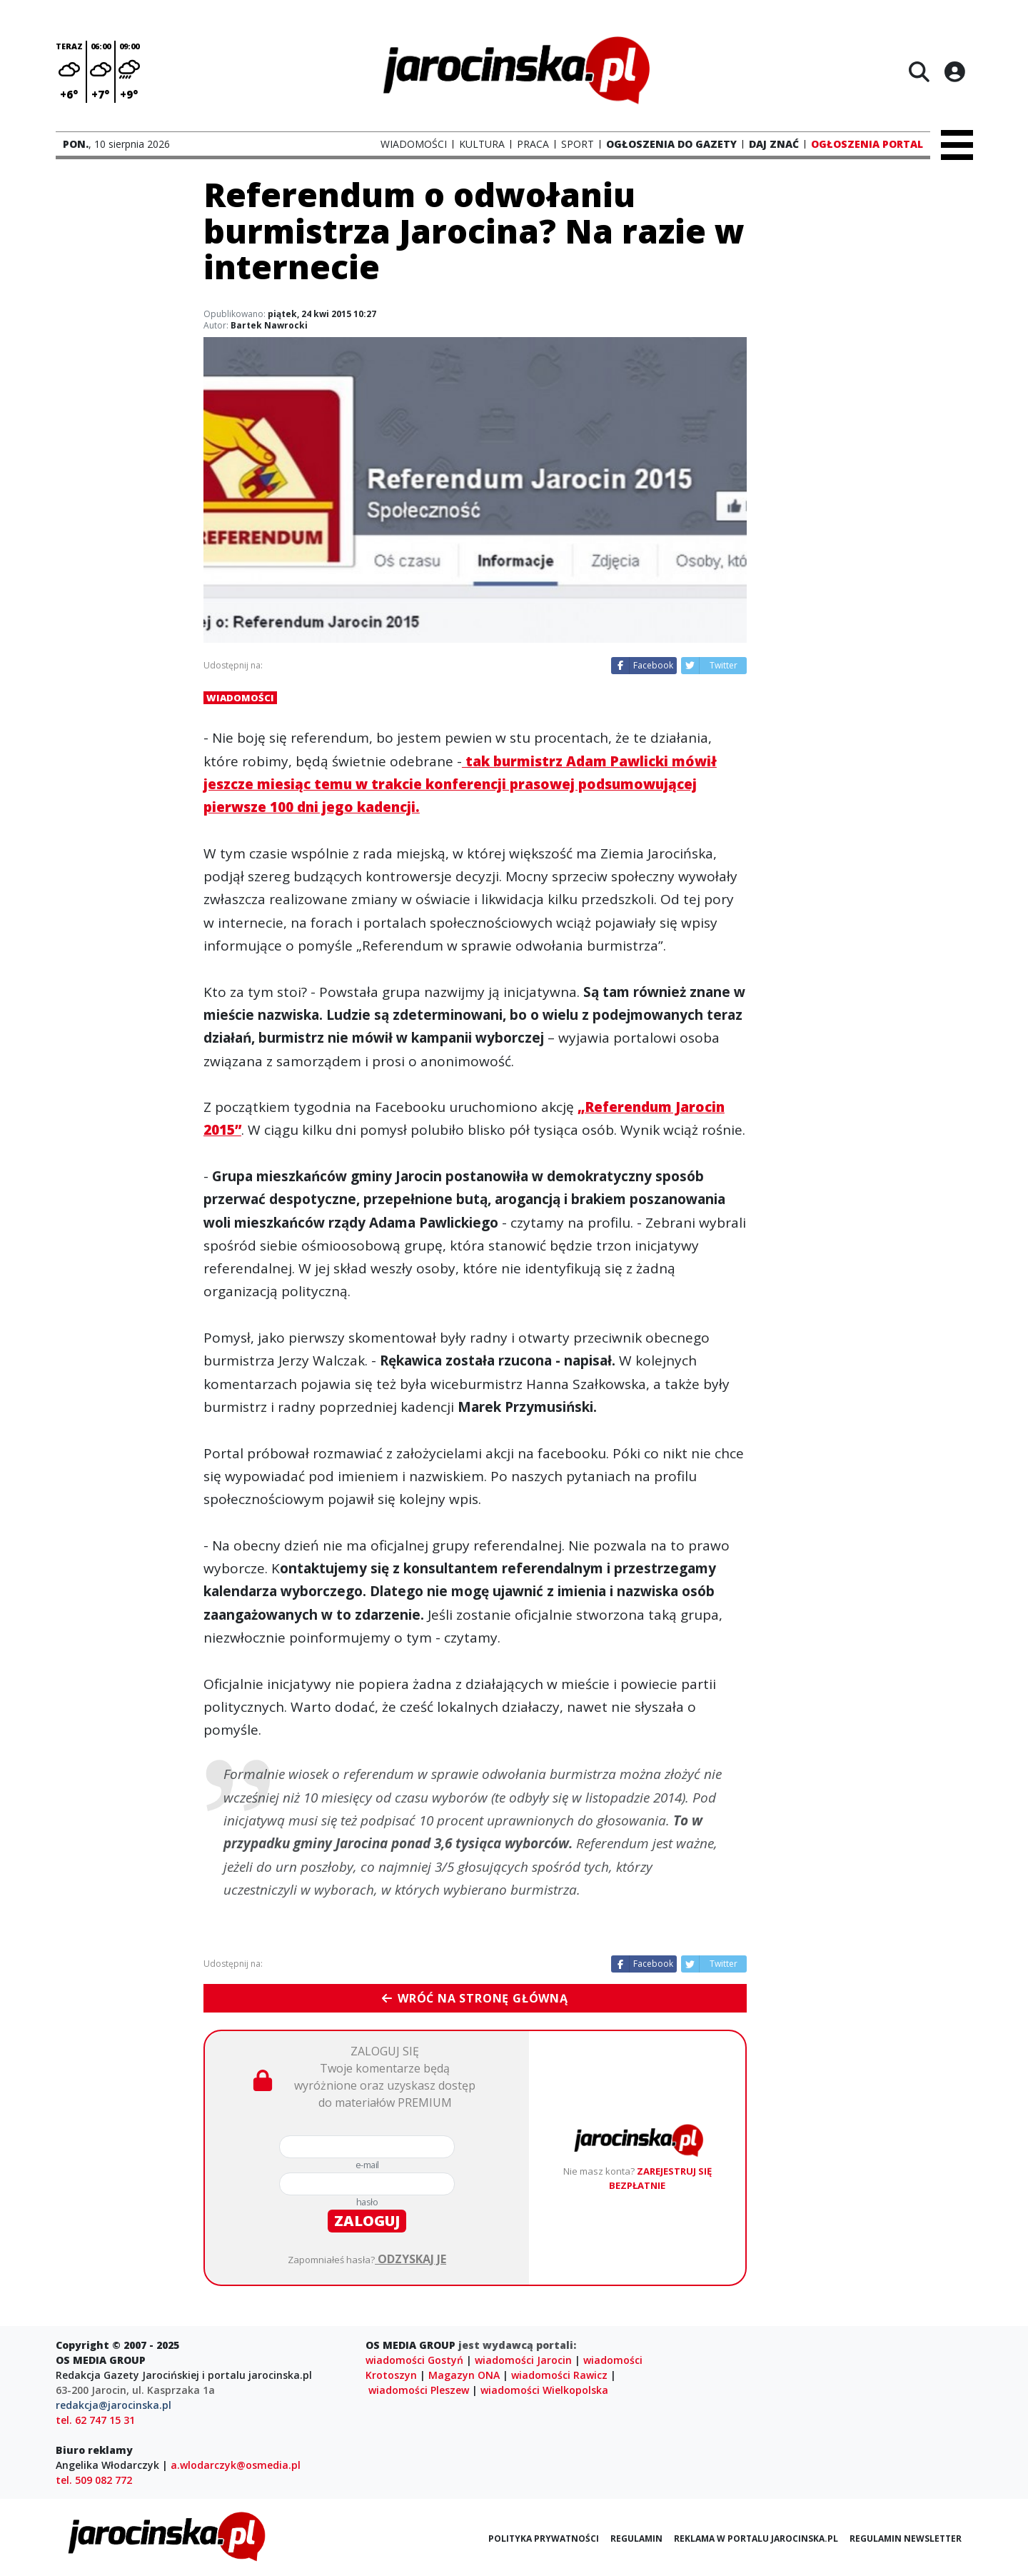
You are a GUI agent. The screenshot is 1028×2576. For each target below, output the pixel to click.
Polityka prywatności (543, 2538)
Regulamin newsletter (906, 2538)
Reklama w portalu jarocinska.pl (756, 2538)
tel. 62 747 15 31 (95, 2420)
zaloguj (367, 2220)
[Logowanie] (954, 71)
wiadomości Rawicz (559, 2375)
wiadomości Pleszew (418, 2390)
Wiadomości (240, 697)
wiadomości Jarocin (523, 2360)
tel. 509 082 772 (94, 2480)
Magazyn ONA (464, 2375)
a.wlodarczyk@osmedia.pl (236, 2465)
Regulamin (636, 2538)
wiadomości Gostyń (414, 2360)
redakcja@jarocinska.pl (113, 2405)
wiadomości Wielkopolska (544, 2390)
